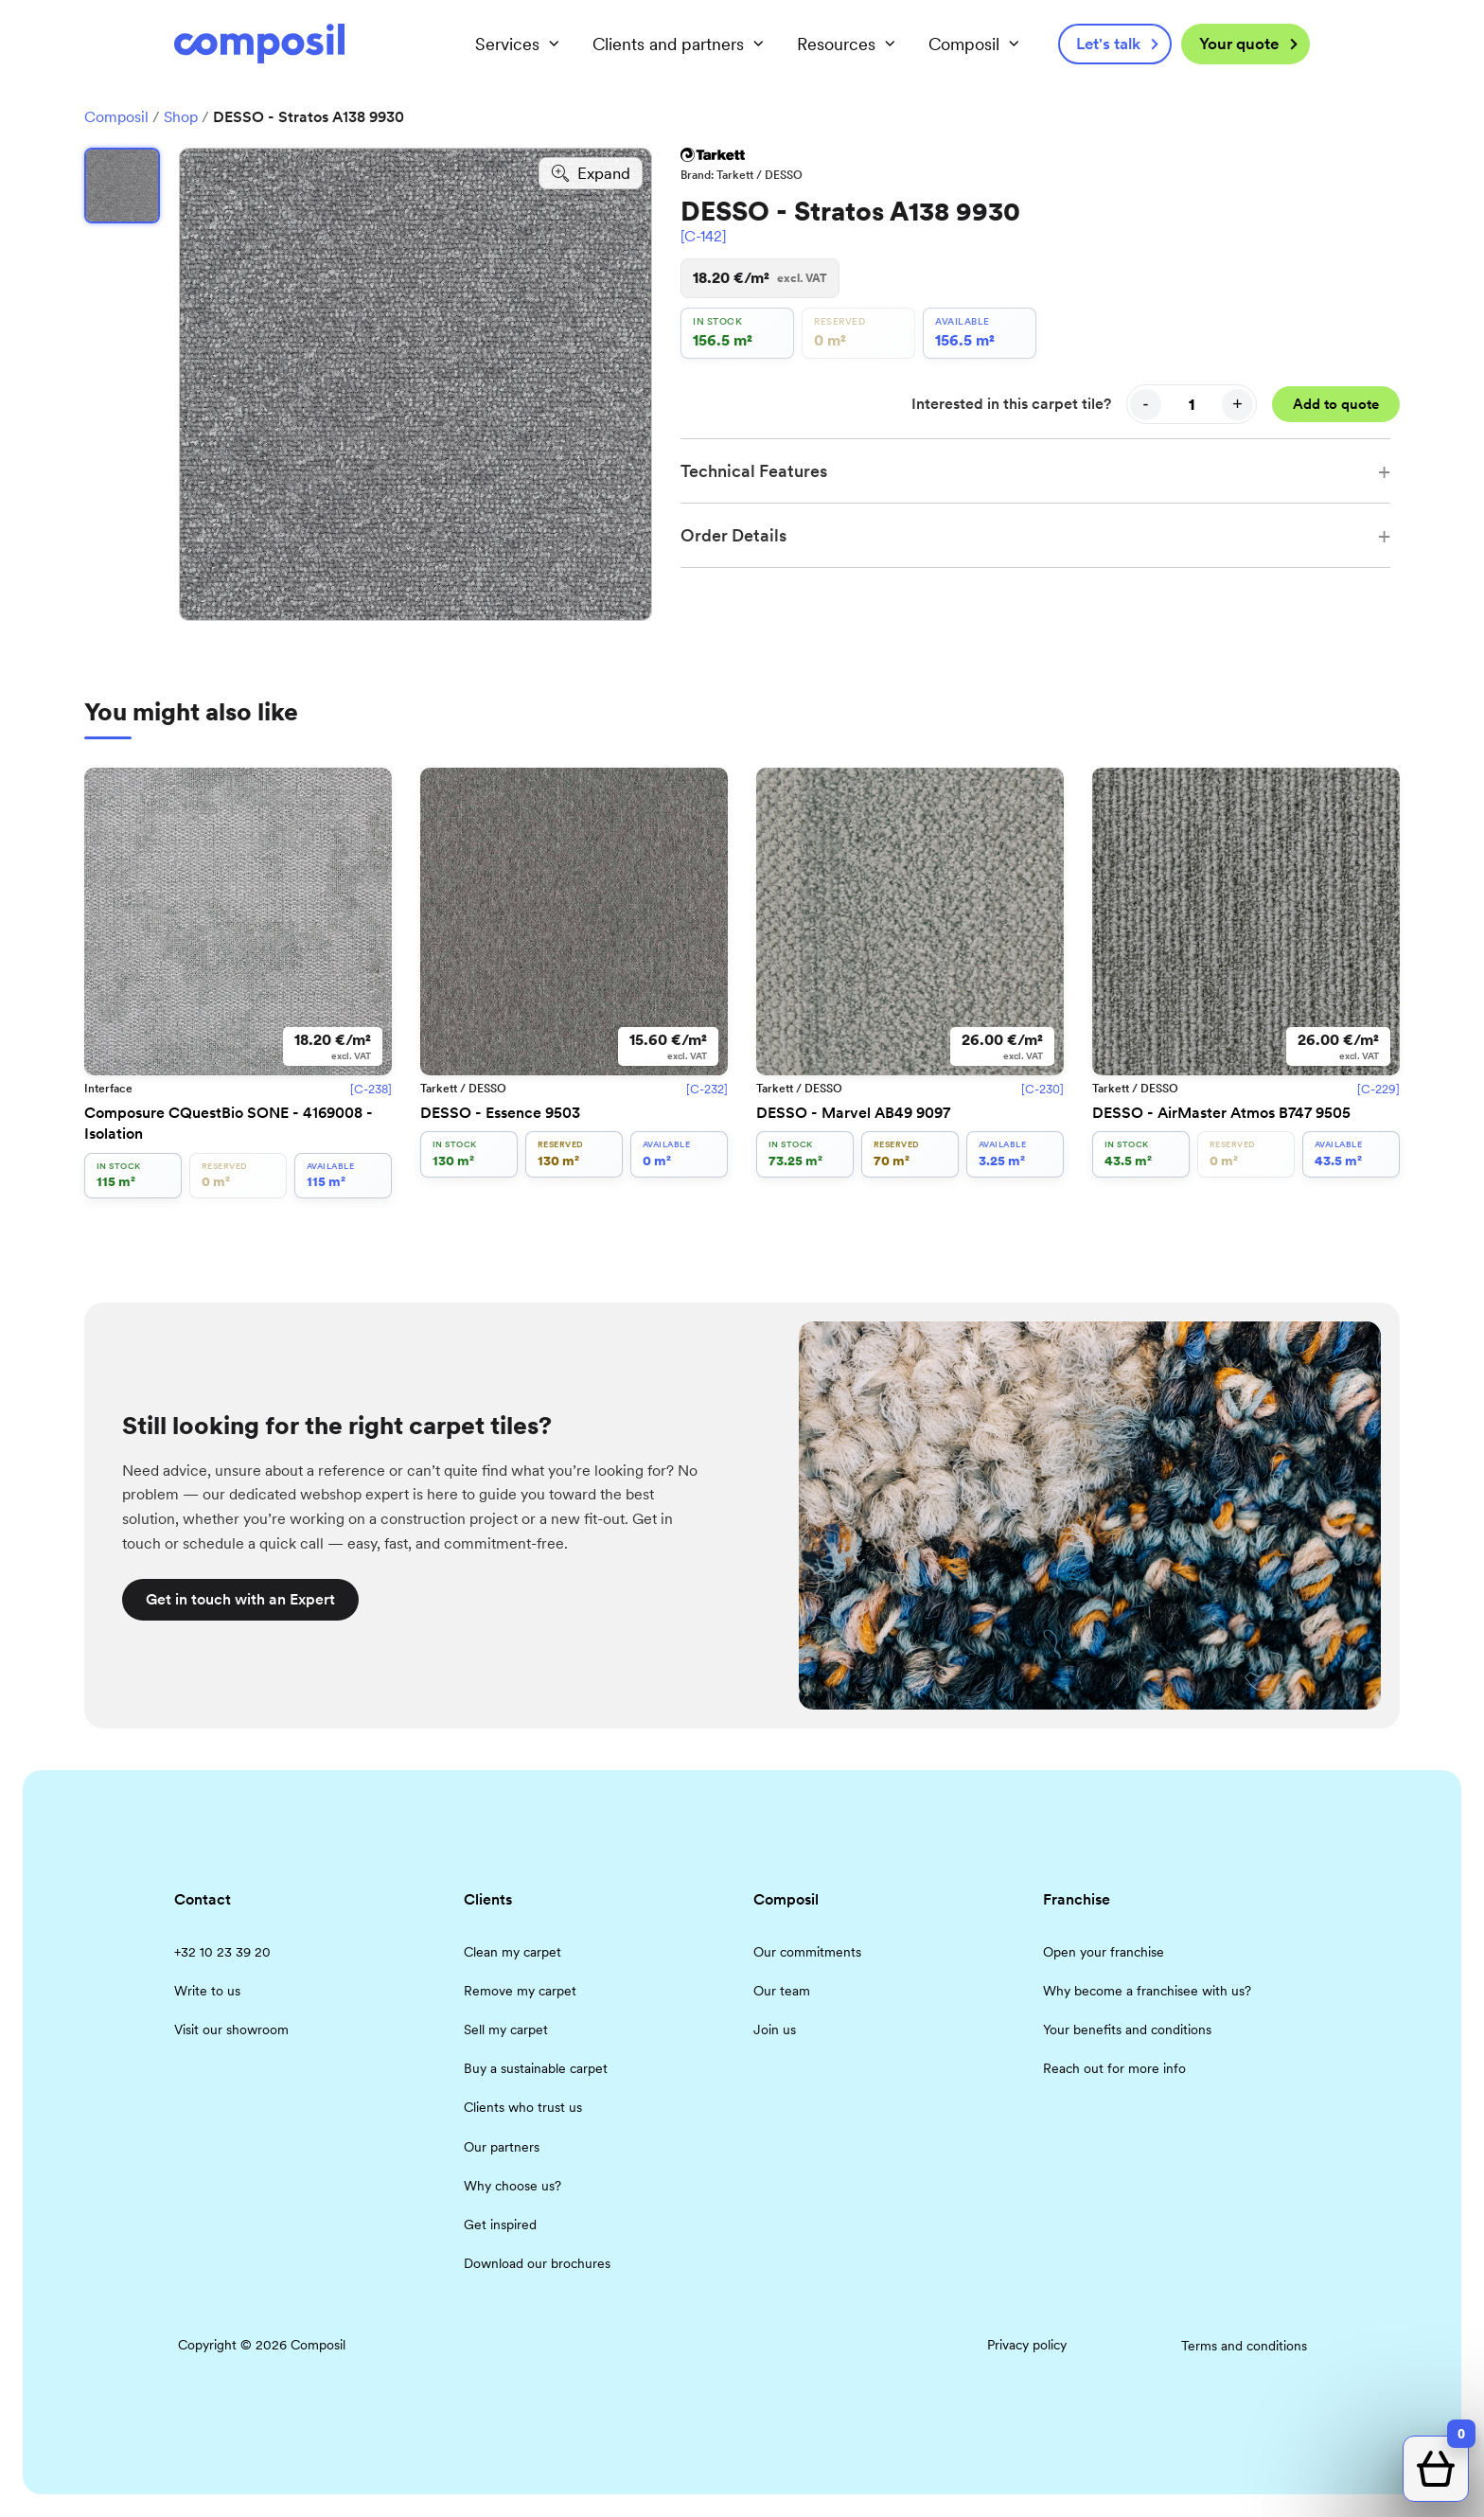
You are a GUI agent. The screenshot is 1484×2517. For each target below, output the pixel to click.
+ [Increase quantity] (1237, 404)
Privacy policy (1027, 2344)
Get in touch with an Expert (240, 1599)
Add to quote (1336, 404)
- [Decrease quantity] (1146, 404)
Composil (116, 117)
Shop (181, 117)
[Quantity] (1191, 404)
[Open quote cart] (1436, 2469)
